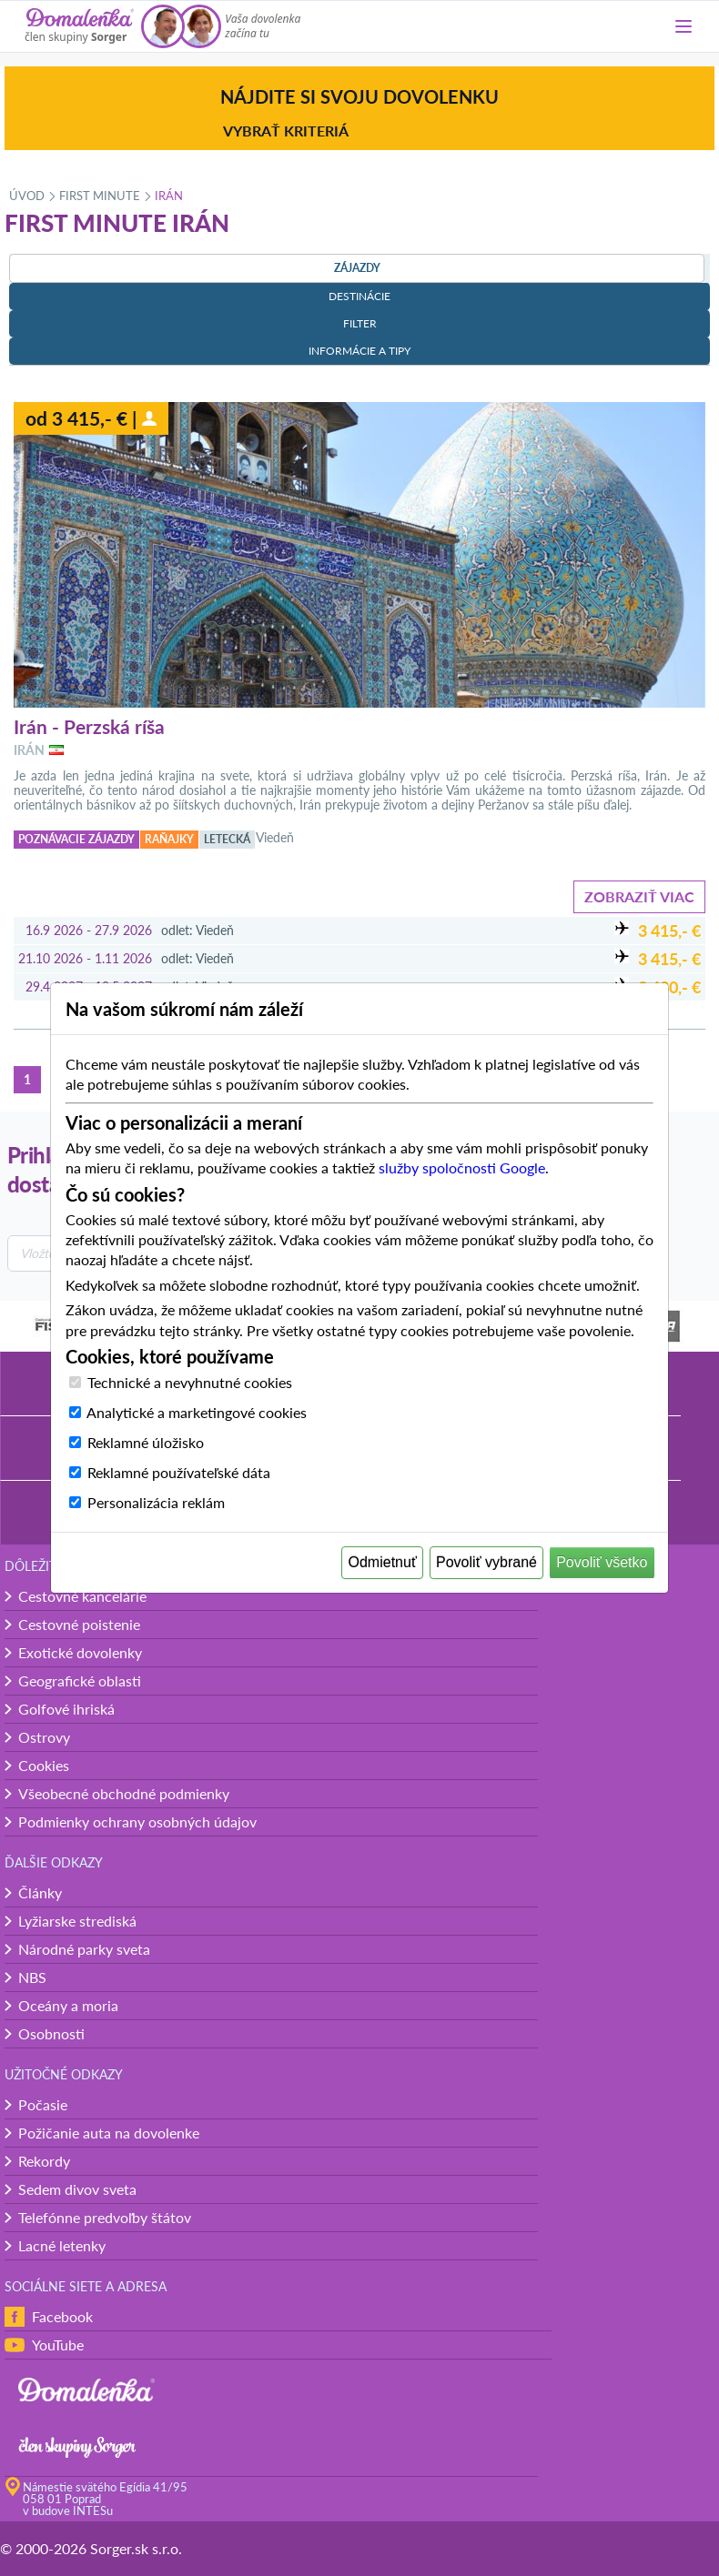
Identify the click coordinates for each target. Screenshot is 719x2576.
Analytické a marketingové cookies (196, 1412)
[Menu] (683, 26)
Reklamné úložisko (145, 1442)
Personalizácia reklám (156, 1502)
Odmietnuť (383, 1562)
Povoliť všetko (601, 1562)
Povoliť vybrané (486, 1562)
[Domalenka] (79, 26)
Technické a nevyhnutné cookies (189, 1382)
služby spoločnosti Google (462, 1167)
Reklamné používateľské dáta (178, 1472)
